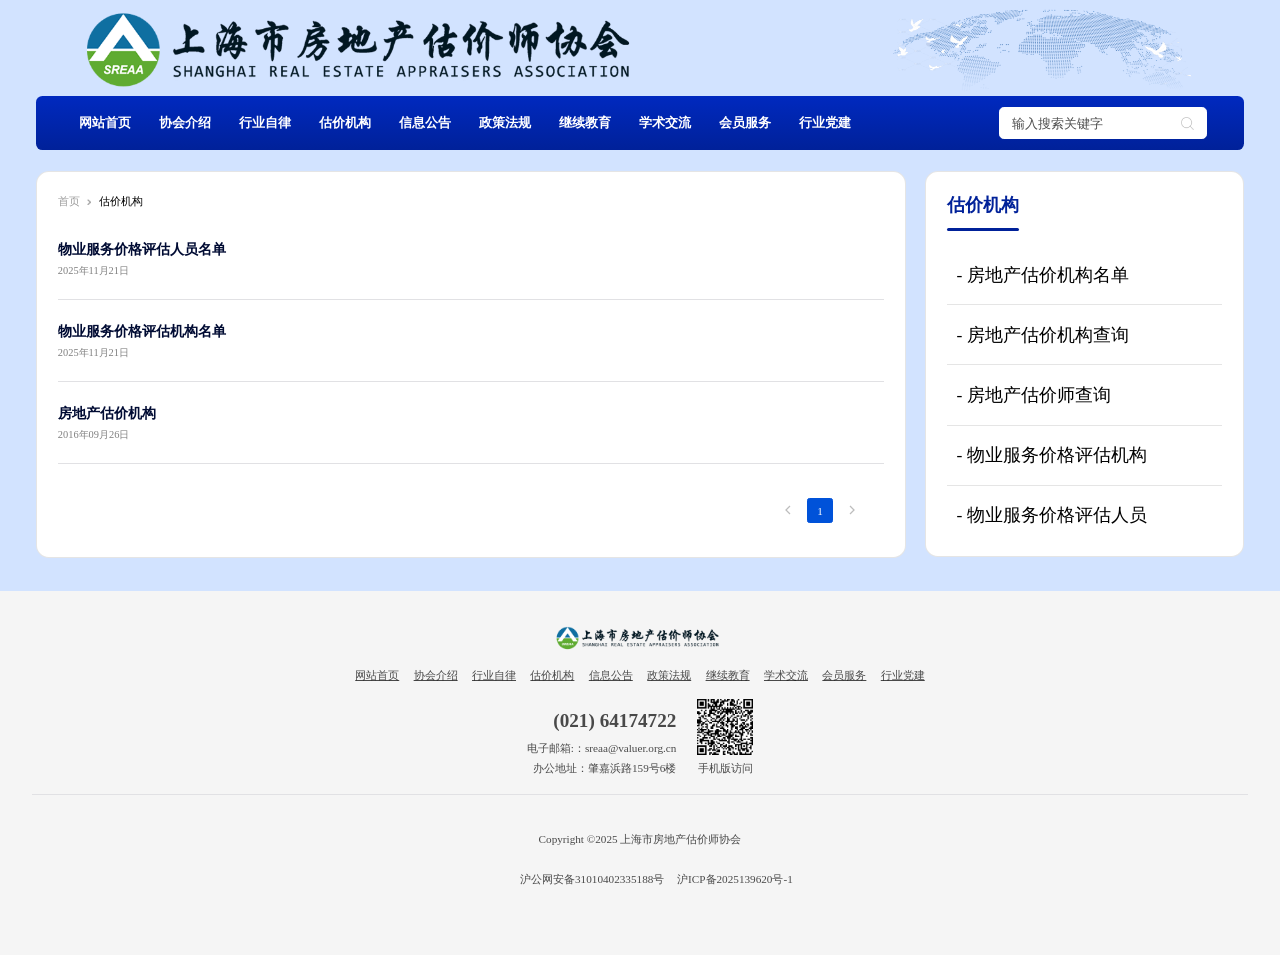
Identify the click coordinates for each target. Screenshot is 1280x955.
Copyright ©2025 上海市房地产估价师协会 (640, 839)
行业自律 (265, 123)
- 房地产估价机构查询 (1042, 335)
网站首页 (105, 123)
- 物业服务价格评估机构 (1051, 455)
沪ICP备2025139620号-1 (735, 879)
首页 (69, 201)
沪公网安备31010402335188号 (590, 879)
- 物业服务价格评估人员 (1051, 515)
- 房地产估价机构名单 (1042, 275)
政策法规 (505, 123)
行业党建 (825, 123)
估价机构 (345, 123)
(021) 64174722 (614, 720)
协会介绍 (185, 123)
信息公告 (425, 123)
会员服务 (745, 123)
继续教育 (585, 123)
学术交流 (665, 123)
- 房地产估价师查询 (1033, 395)
